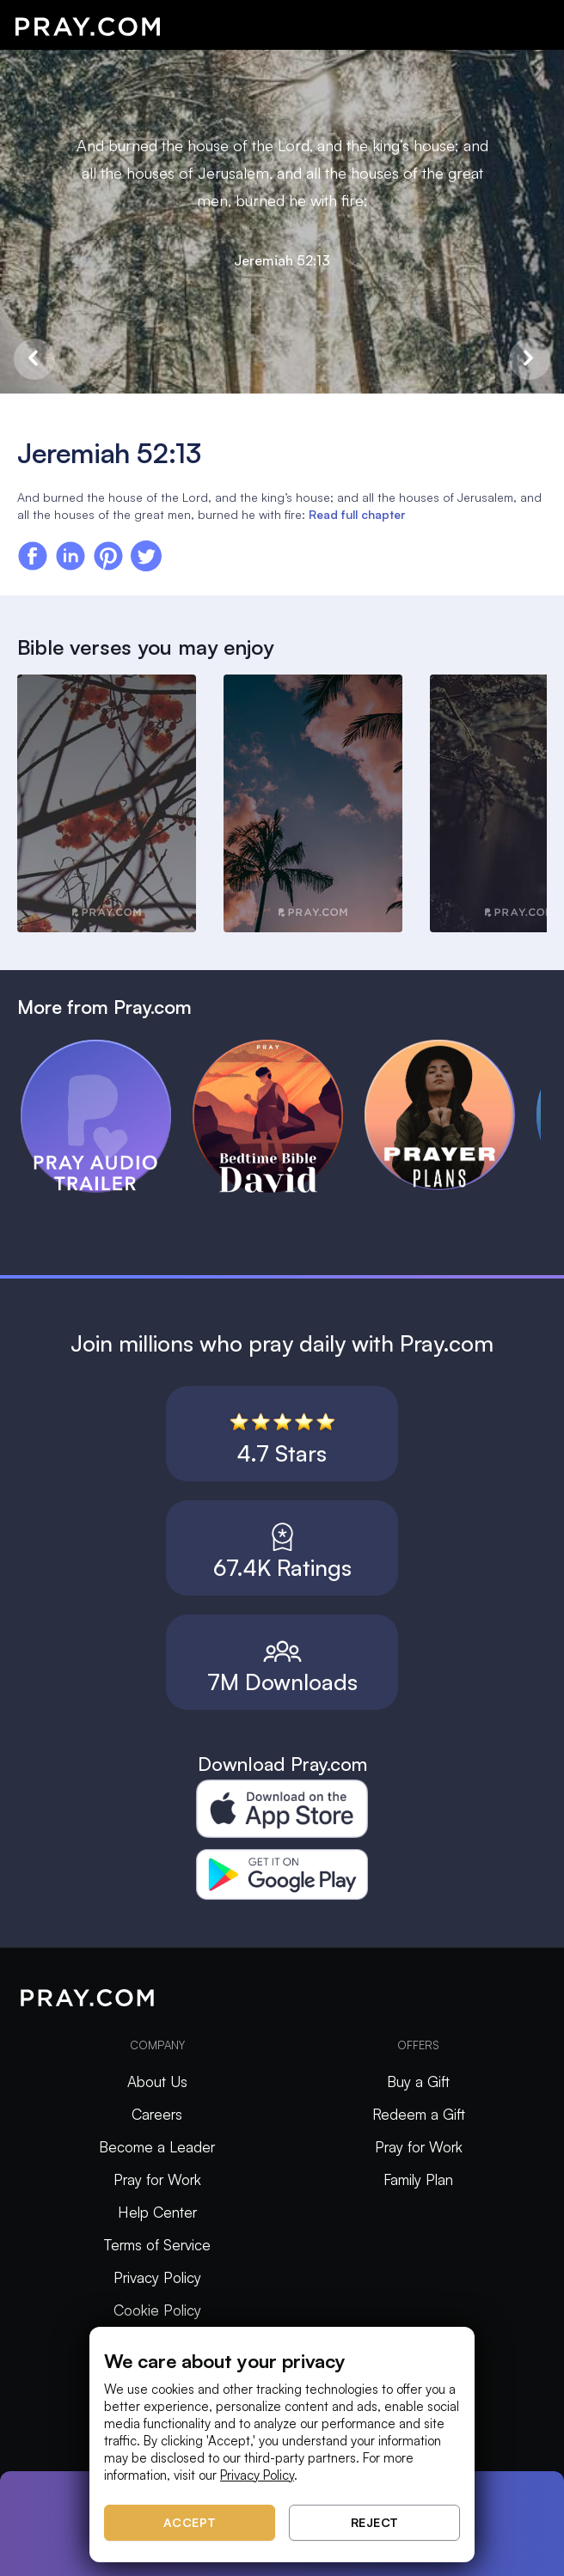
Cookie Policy (157, 2310)
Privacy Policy (157, 2277)
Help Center (157, 2212)
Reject (375, 2522)
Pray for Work (157, 2179)
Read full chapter (357, 514)
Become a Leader (157, 2147)
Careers (157, 2114)
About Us (157, 2081)
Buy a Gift (418, 2081)
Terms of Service (157, 2245)
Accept (190, 2522)
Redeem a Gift (418, 2114)
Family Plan (418, 2179)
